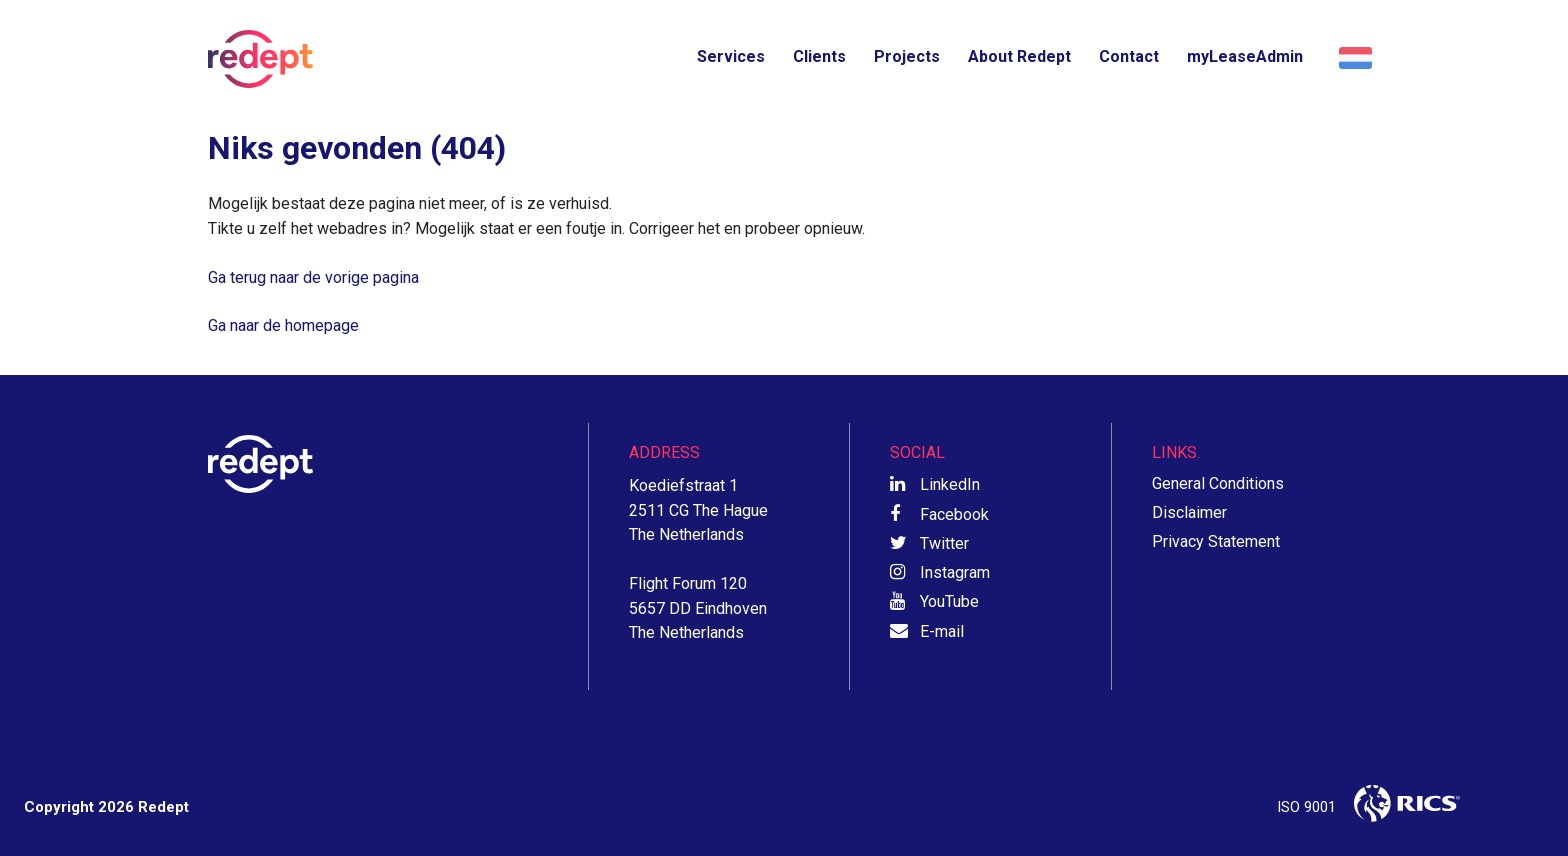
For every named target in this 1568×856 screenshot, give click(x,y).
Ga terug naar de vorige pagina (313, 277)
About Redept (1019, 56)
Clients (819, 56)
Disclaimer (1189, 512)
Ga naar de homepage (283, 325)
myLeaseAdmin (1245, 56)
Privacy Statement (1216, 541)
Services (731, 56)
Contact (1129, 56)
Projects (907, 56)
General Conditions (1218, 483)
